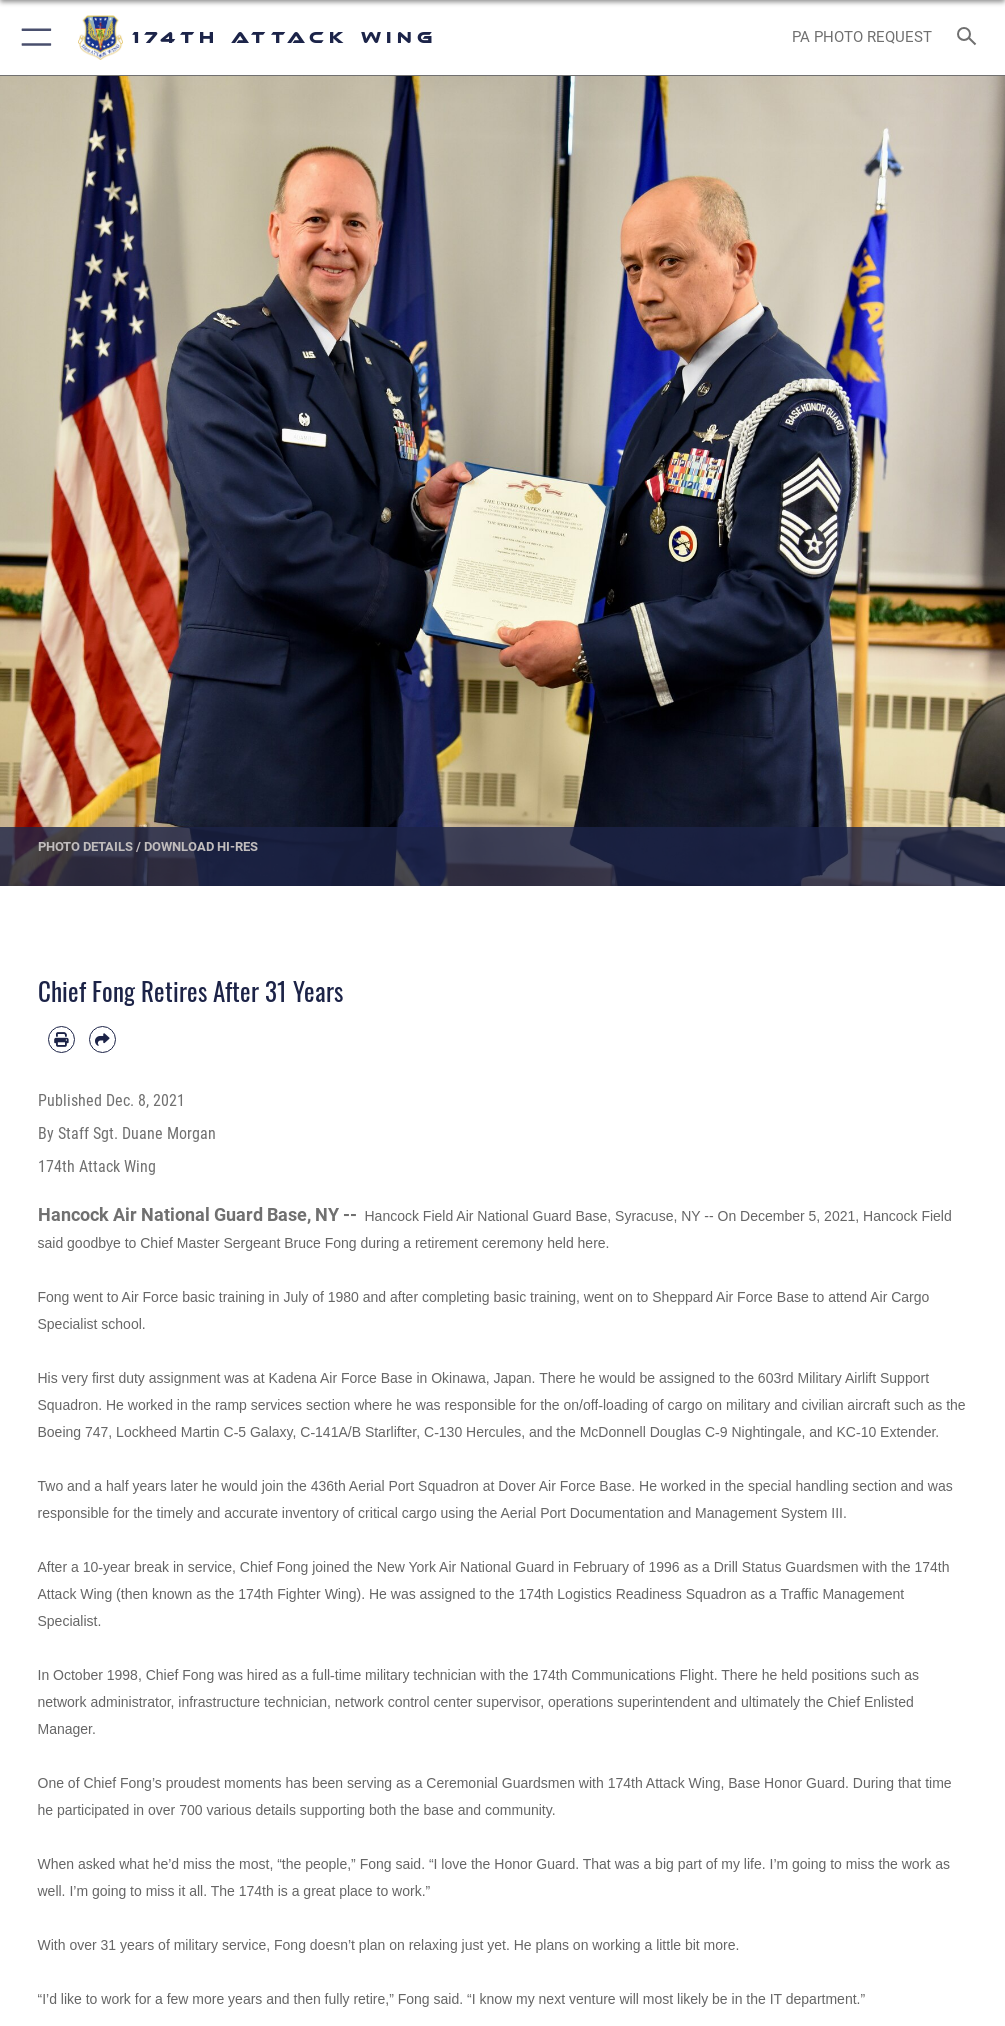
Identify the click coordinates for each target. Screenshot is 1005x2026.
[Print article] (61, 1039)
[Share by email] (102, 1039)
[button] (32, 37)
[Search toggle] (971, 37)
